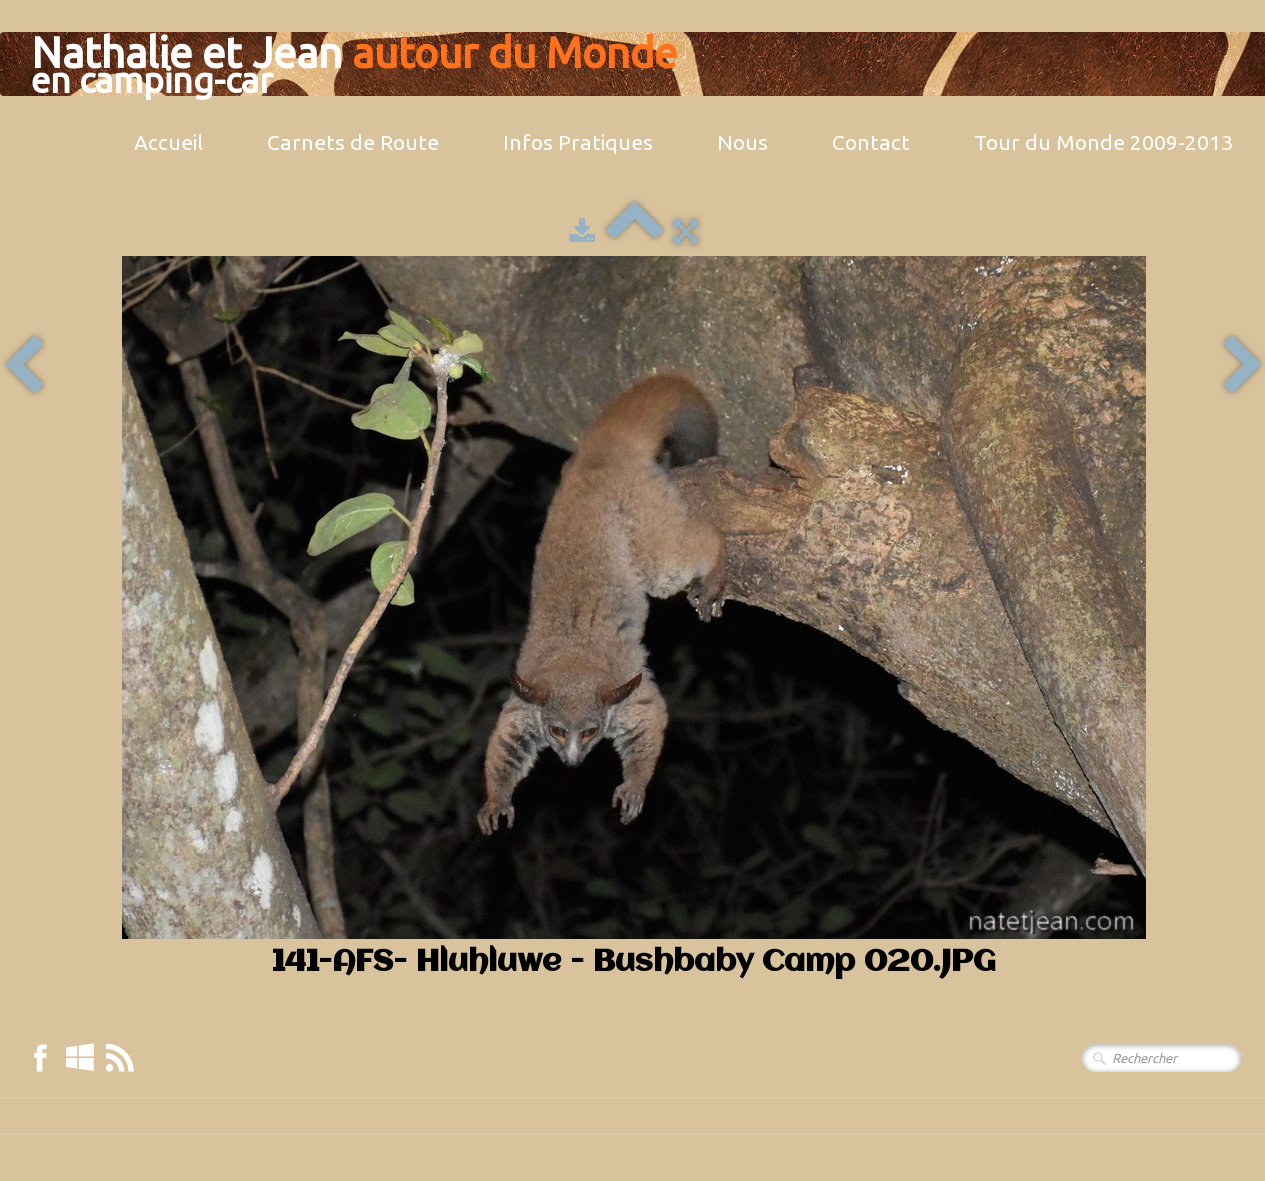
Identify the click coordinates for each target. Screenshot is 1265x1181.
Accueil (168, 142)
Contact (871, 142)
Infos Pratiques (578, 142)
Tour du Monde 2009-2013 (1103, 142)
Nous (742, 142)
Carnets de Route (353, 142)
